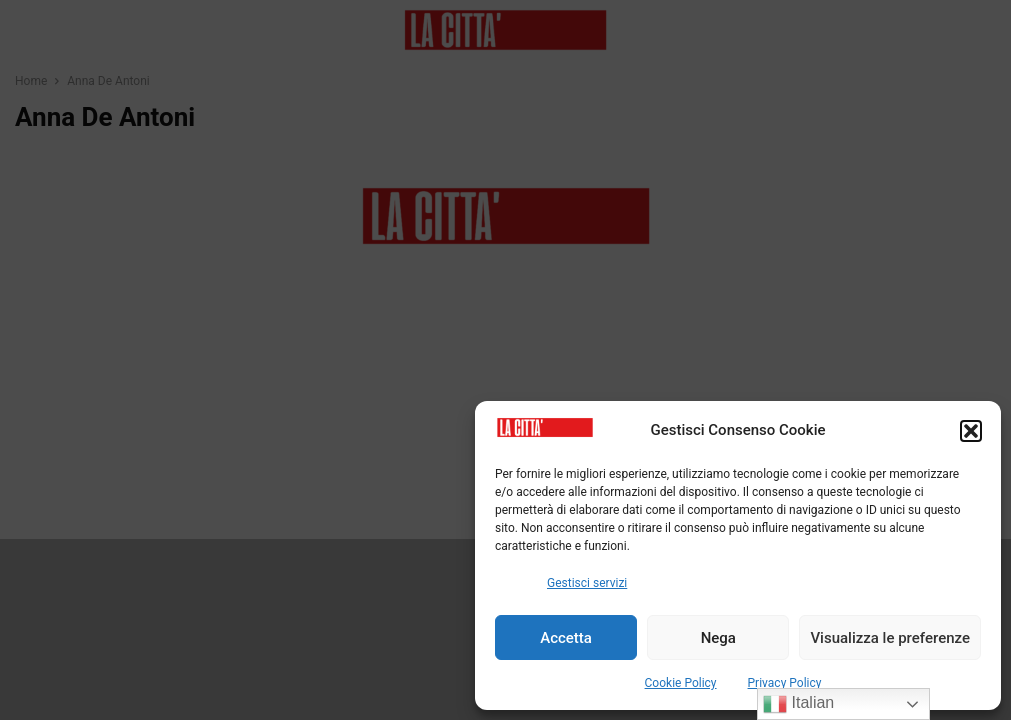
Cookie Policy (681, 683)
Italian (798, 704)
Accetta (566, 638)
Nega (718, 638)
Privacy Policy (785, 683)
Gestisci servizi (587, 583)
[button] (971, 431)
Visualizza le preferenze (890, 638)
